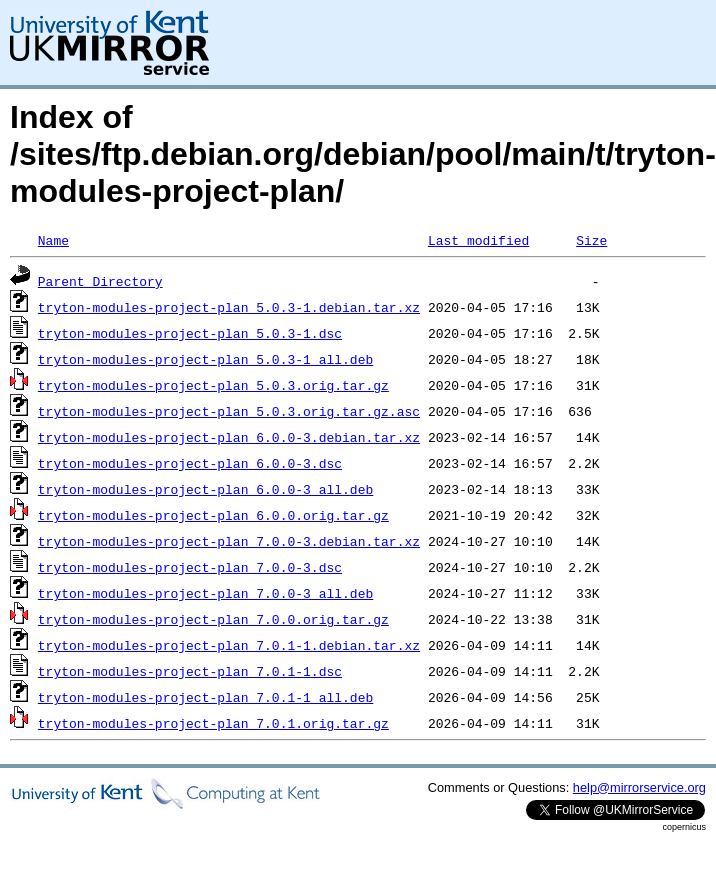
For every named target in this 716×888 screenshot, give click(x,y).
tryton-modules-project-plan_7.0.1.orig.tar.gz (213, 723)
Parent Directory (100, 281)
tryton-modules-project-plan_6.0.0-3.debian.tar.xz (229, 437)
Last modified (478, 240)
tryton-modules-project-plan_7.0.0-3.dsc (190, 567)
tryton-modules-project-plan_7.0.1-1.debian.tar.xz (229, 645)
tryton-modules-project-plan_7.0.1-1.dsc (190, 671)
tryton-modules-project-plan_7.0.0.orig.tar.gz (213, 619)
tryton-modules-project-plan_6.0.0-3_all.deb (205, 489)
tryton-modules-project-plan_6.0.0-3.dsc (190, 463)
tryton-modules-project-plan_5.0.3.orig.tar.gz (213, 385)
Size (591, 240)
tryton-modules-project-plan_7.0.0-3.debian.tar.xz (229, 541)
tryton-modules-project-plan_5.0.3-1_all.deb (205, 359)
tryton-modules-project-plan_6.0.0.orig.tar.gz (213, 515)
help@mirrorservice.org (639, 787)
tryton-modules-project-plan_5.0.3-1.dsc (190, 333)
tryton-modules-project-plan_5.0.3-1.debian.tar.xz (229, 307)
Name (53, 240)
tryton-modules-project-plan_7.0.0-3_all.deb (205, 593)
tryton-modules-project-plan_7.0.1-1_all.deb (205, 697)
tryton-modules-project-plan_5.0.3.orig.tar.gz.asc (229, 411)
